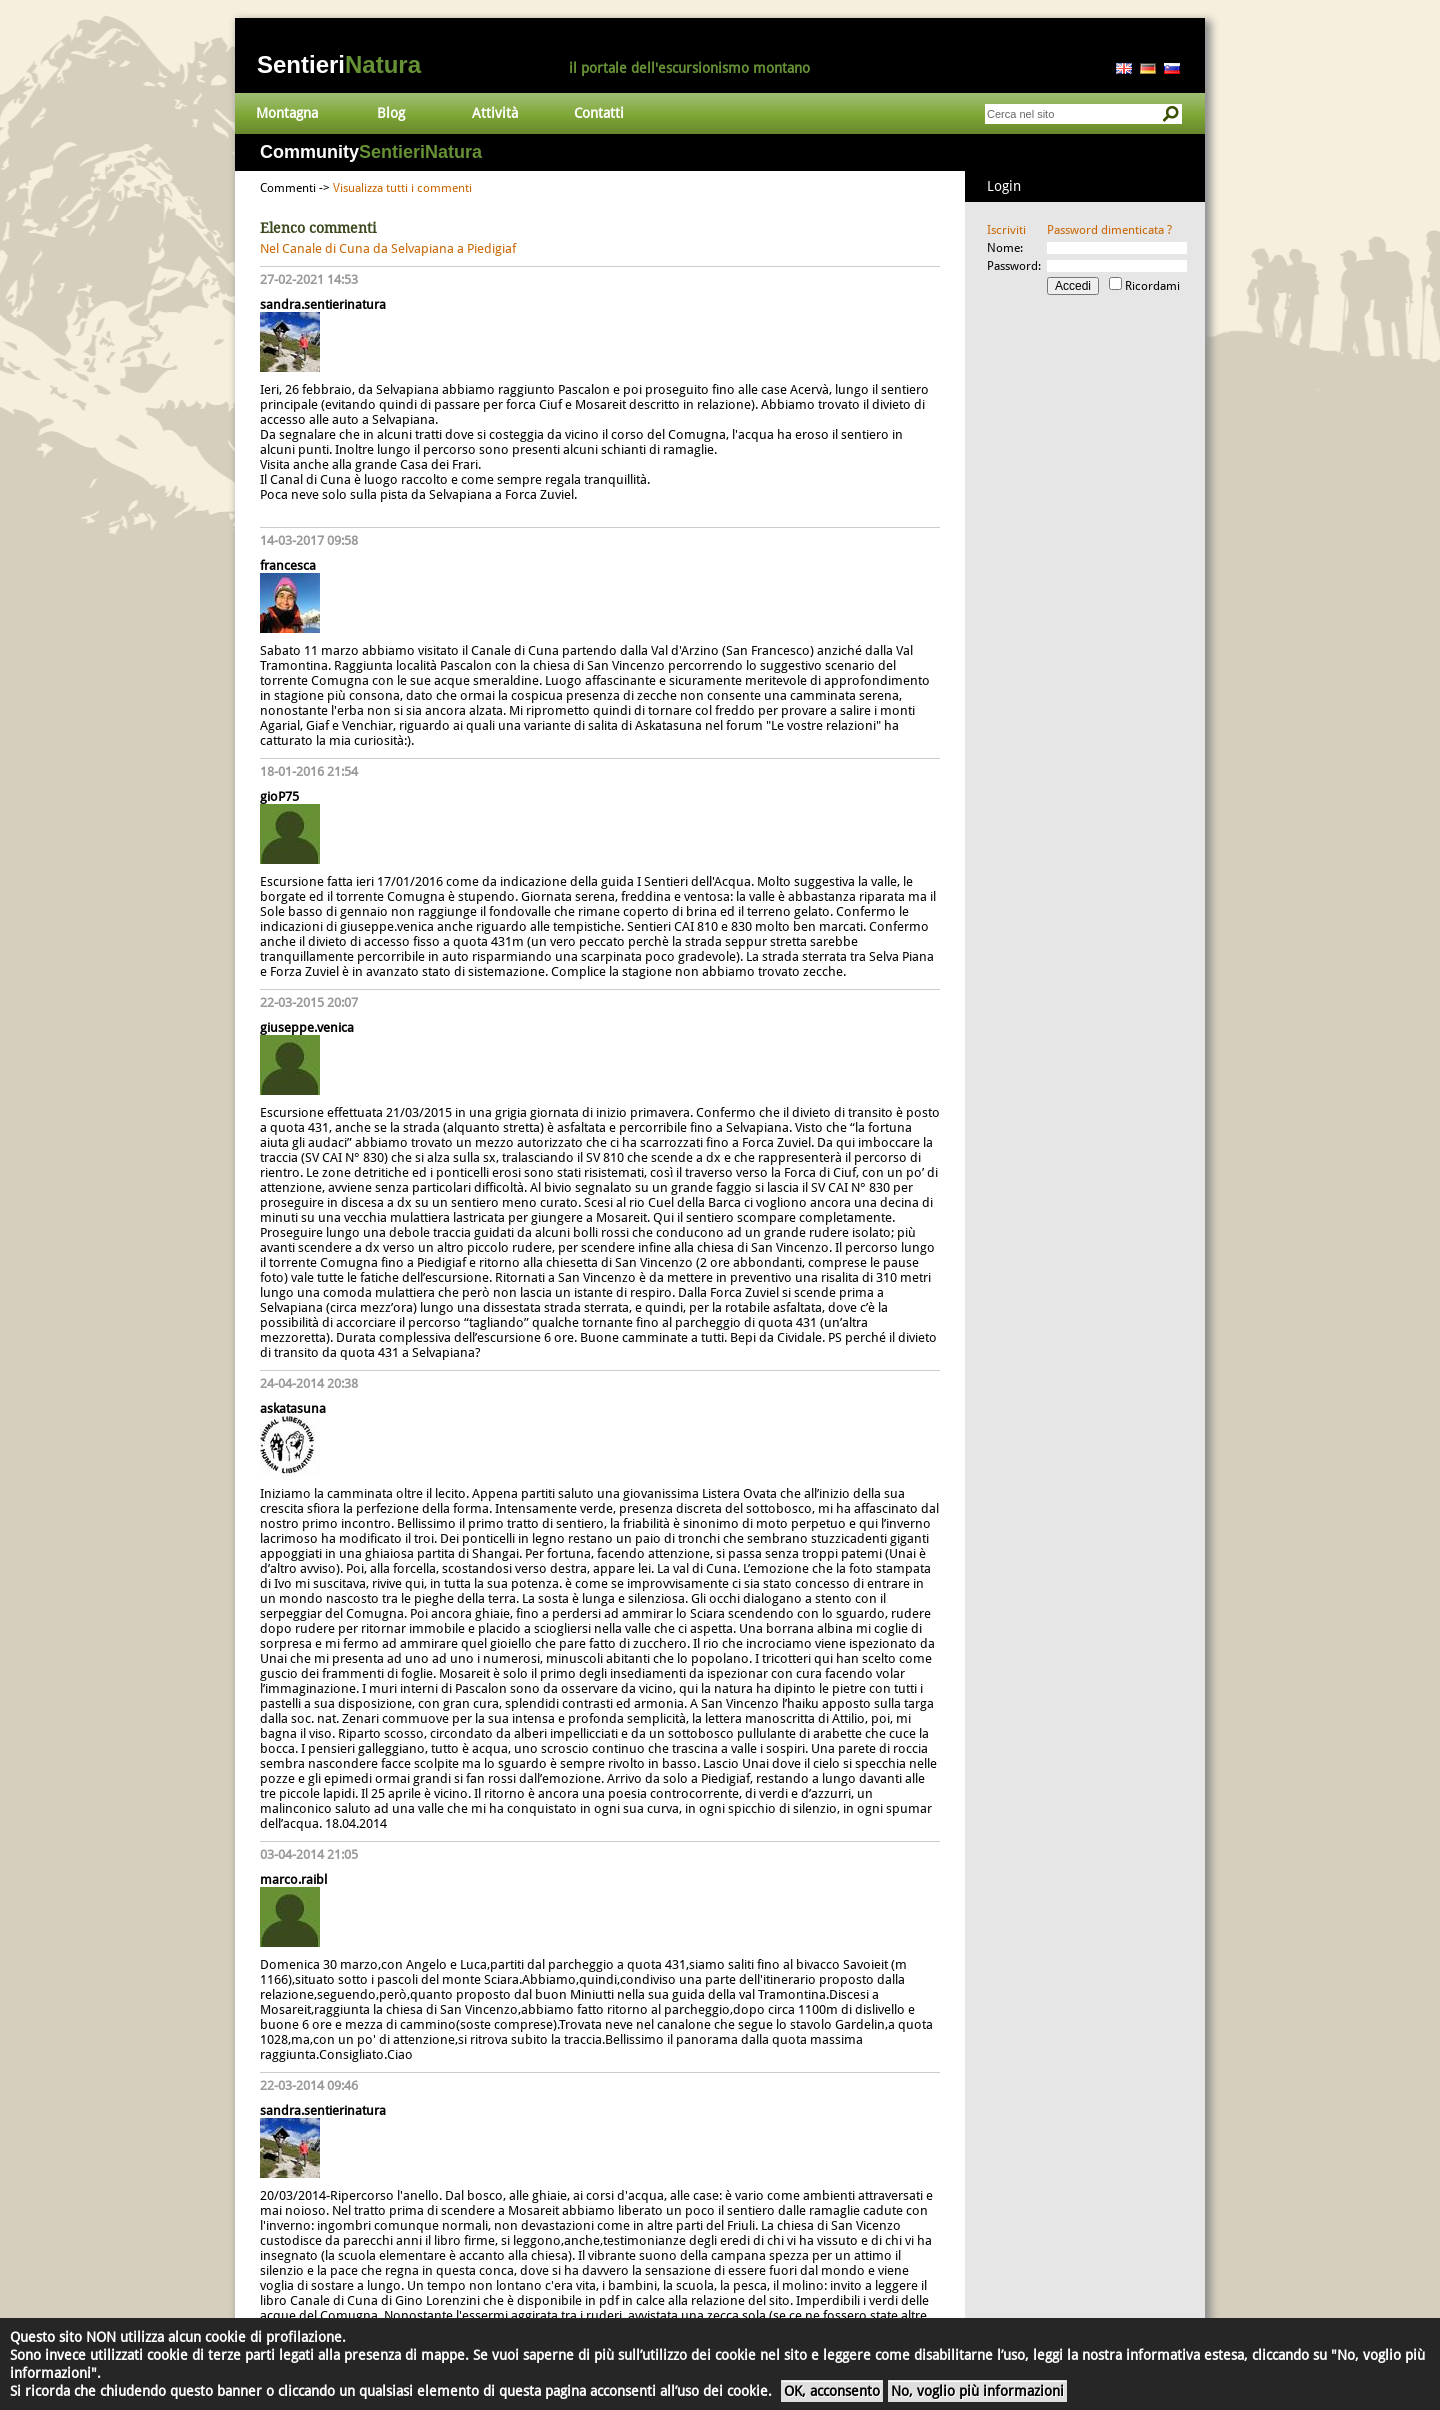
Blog (391, 113)
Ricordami (1152, 286)
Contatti (599, 113)
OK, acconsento (832, 2391)
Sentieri (339, 64)
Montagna (287, 113)
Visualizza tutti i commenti (402, 188)
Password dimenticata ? (1109, 230)
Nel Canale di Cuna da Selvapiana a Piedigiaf (388, 248)
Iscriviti (1006, 230)
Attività (495, 113)
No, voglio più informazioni (977, 2391)
